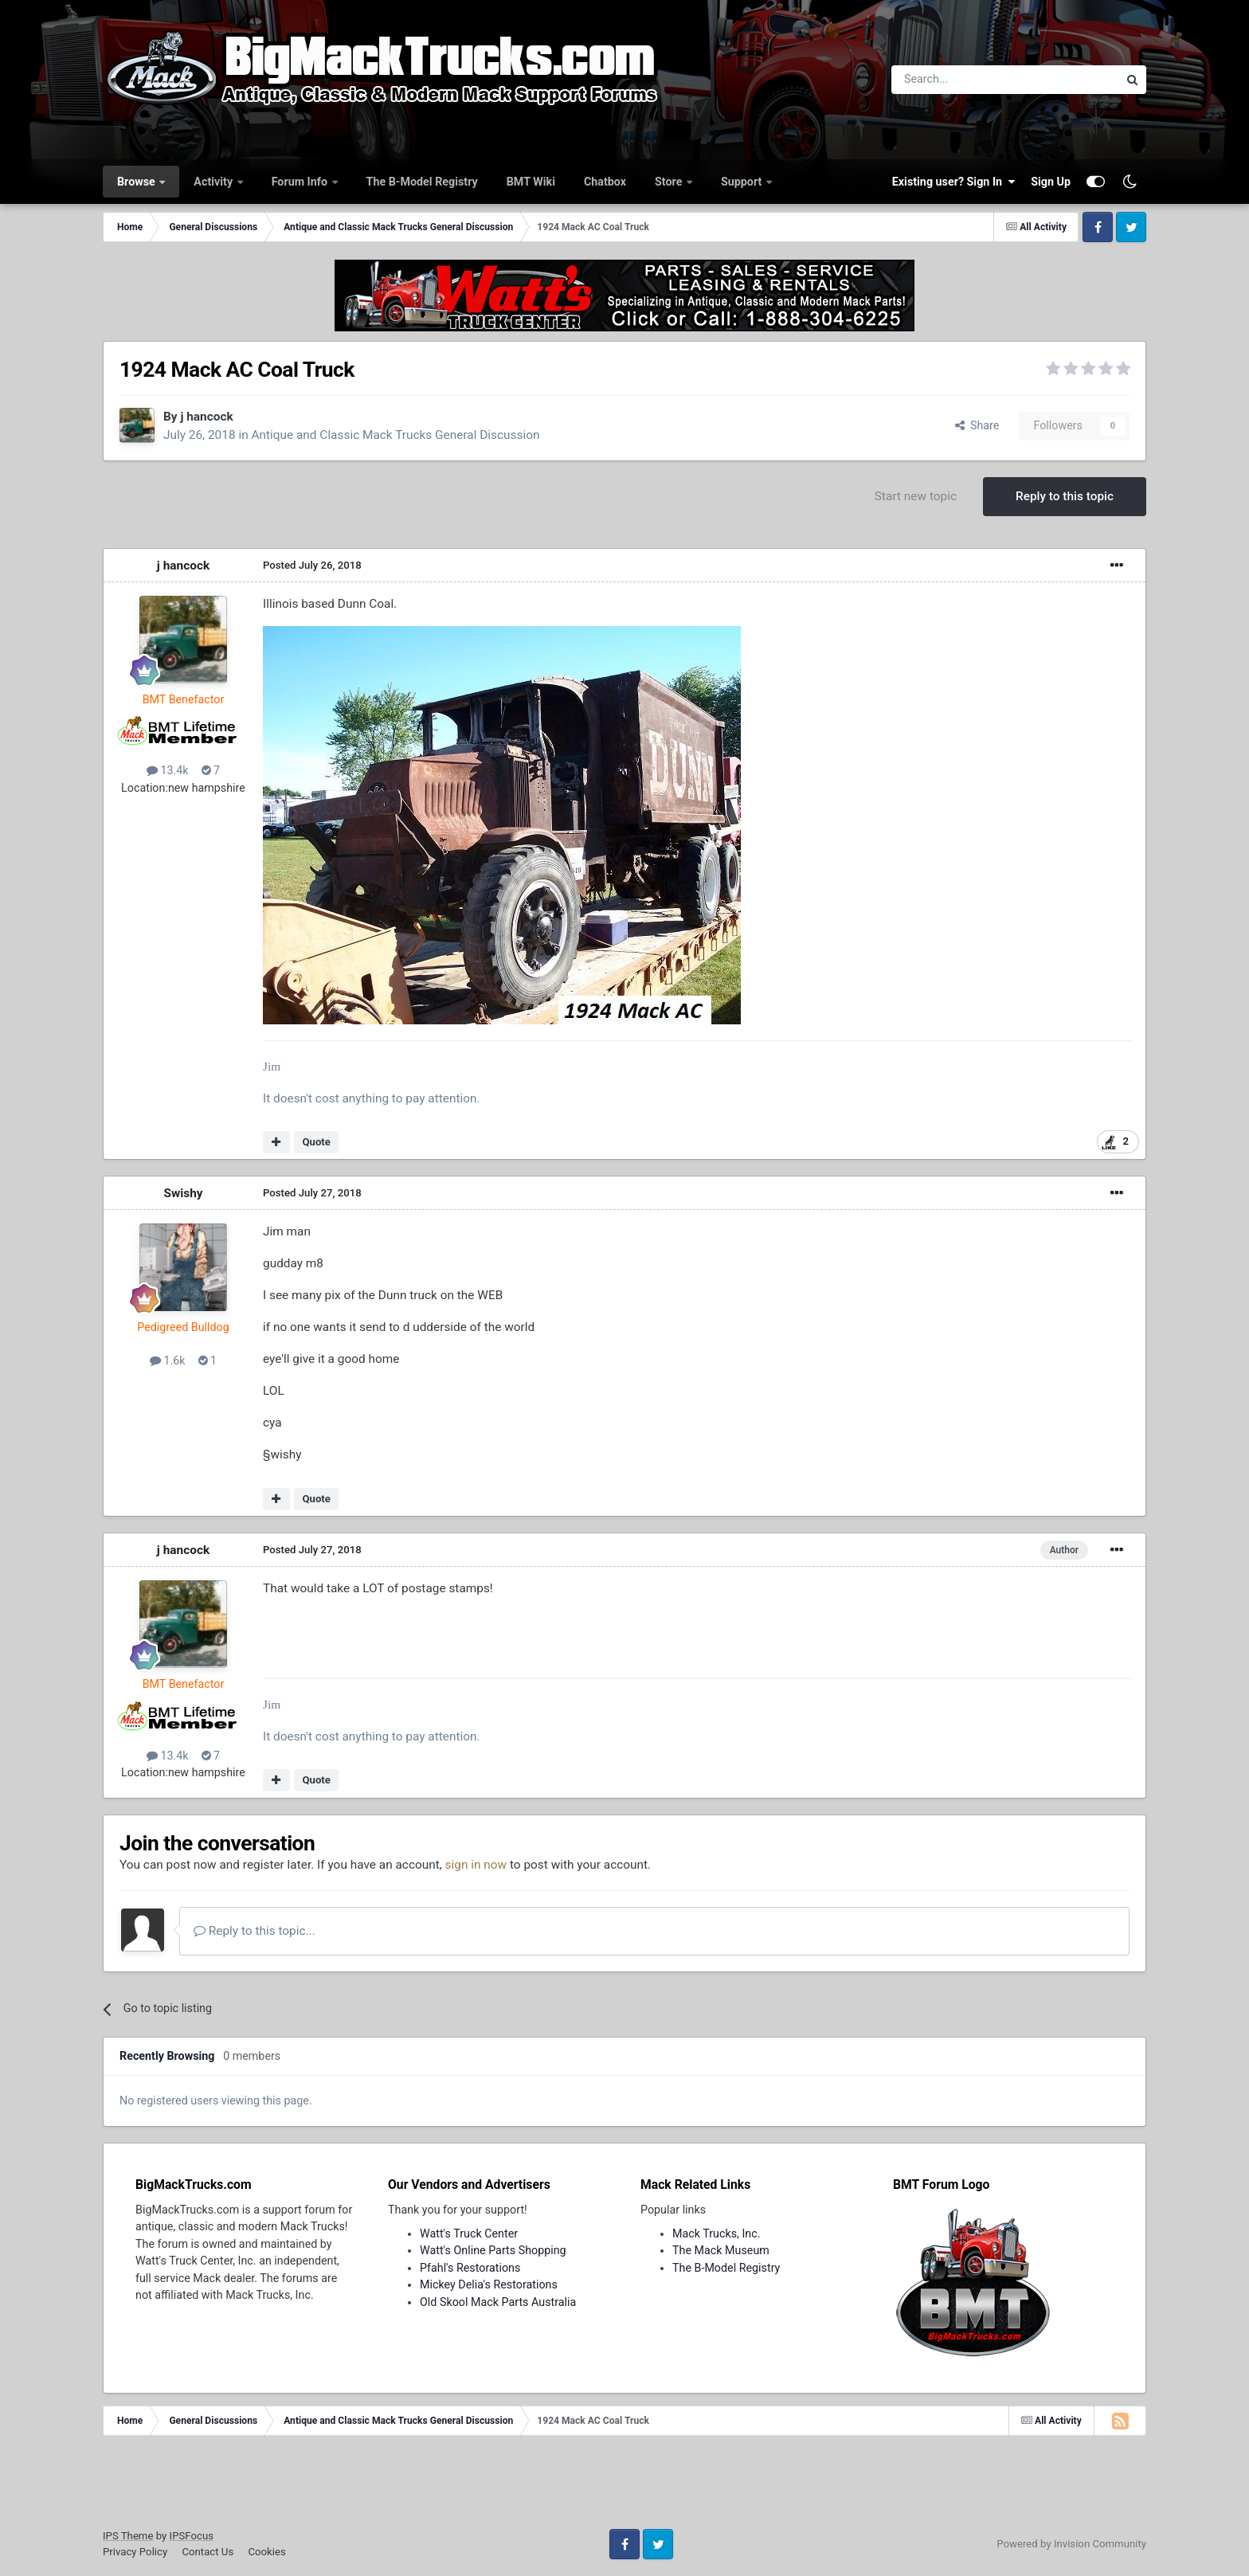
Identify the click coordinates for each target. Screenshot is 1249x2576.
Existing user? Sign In (953, 181)
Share (977, 425)
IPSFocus (191, 2536)
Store (670, 181)
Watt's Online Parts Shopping (493, 2250)
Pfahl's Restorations (470, 2267)
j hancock (206, 416)
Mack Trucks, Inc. (716, 2233)
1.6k (168, 1360)
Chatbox (605, 181)
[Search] (963, 79)
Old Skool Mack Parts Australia (498, 2302)
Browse (137, 181)
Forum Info (301, 181)
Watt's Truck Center (469, 2233)
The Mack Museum (720, 2250)
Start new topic (916, 496)
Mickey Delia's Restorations (489, 2284)
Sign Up (1051, 181)
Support (743, 181)
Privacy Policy (135, 2552)
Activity (214, 181)
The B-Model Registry (422, 181)
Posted (312, 565)
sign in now (476, 1865)
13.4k (168, 770)
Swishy (182, 1193)
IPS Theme (128, 2536)
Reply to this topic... (254, 1931)
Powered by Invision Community (1071, 2544)
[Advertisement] (624, 2487)
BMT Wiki (531, 181)
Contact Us (207, 2552)
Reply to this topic (1065, 496)
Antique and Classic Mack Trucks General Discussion (395, 435)
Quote (316, 1142)
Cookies (266, 2552)
